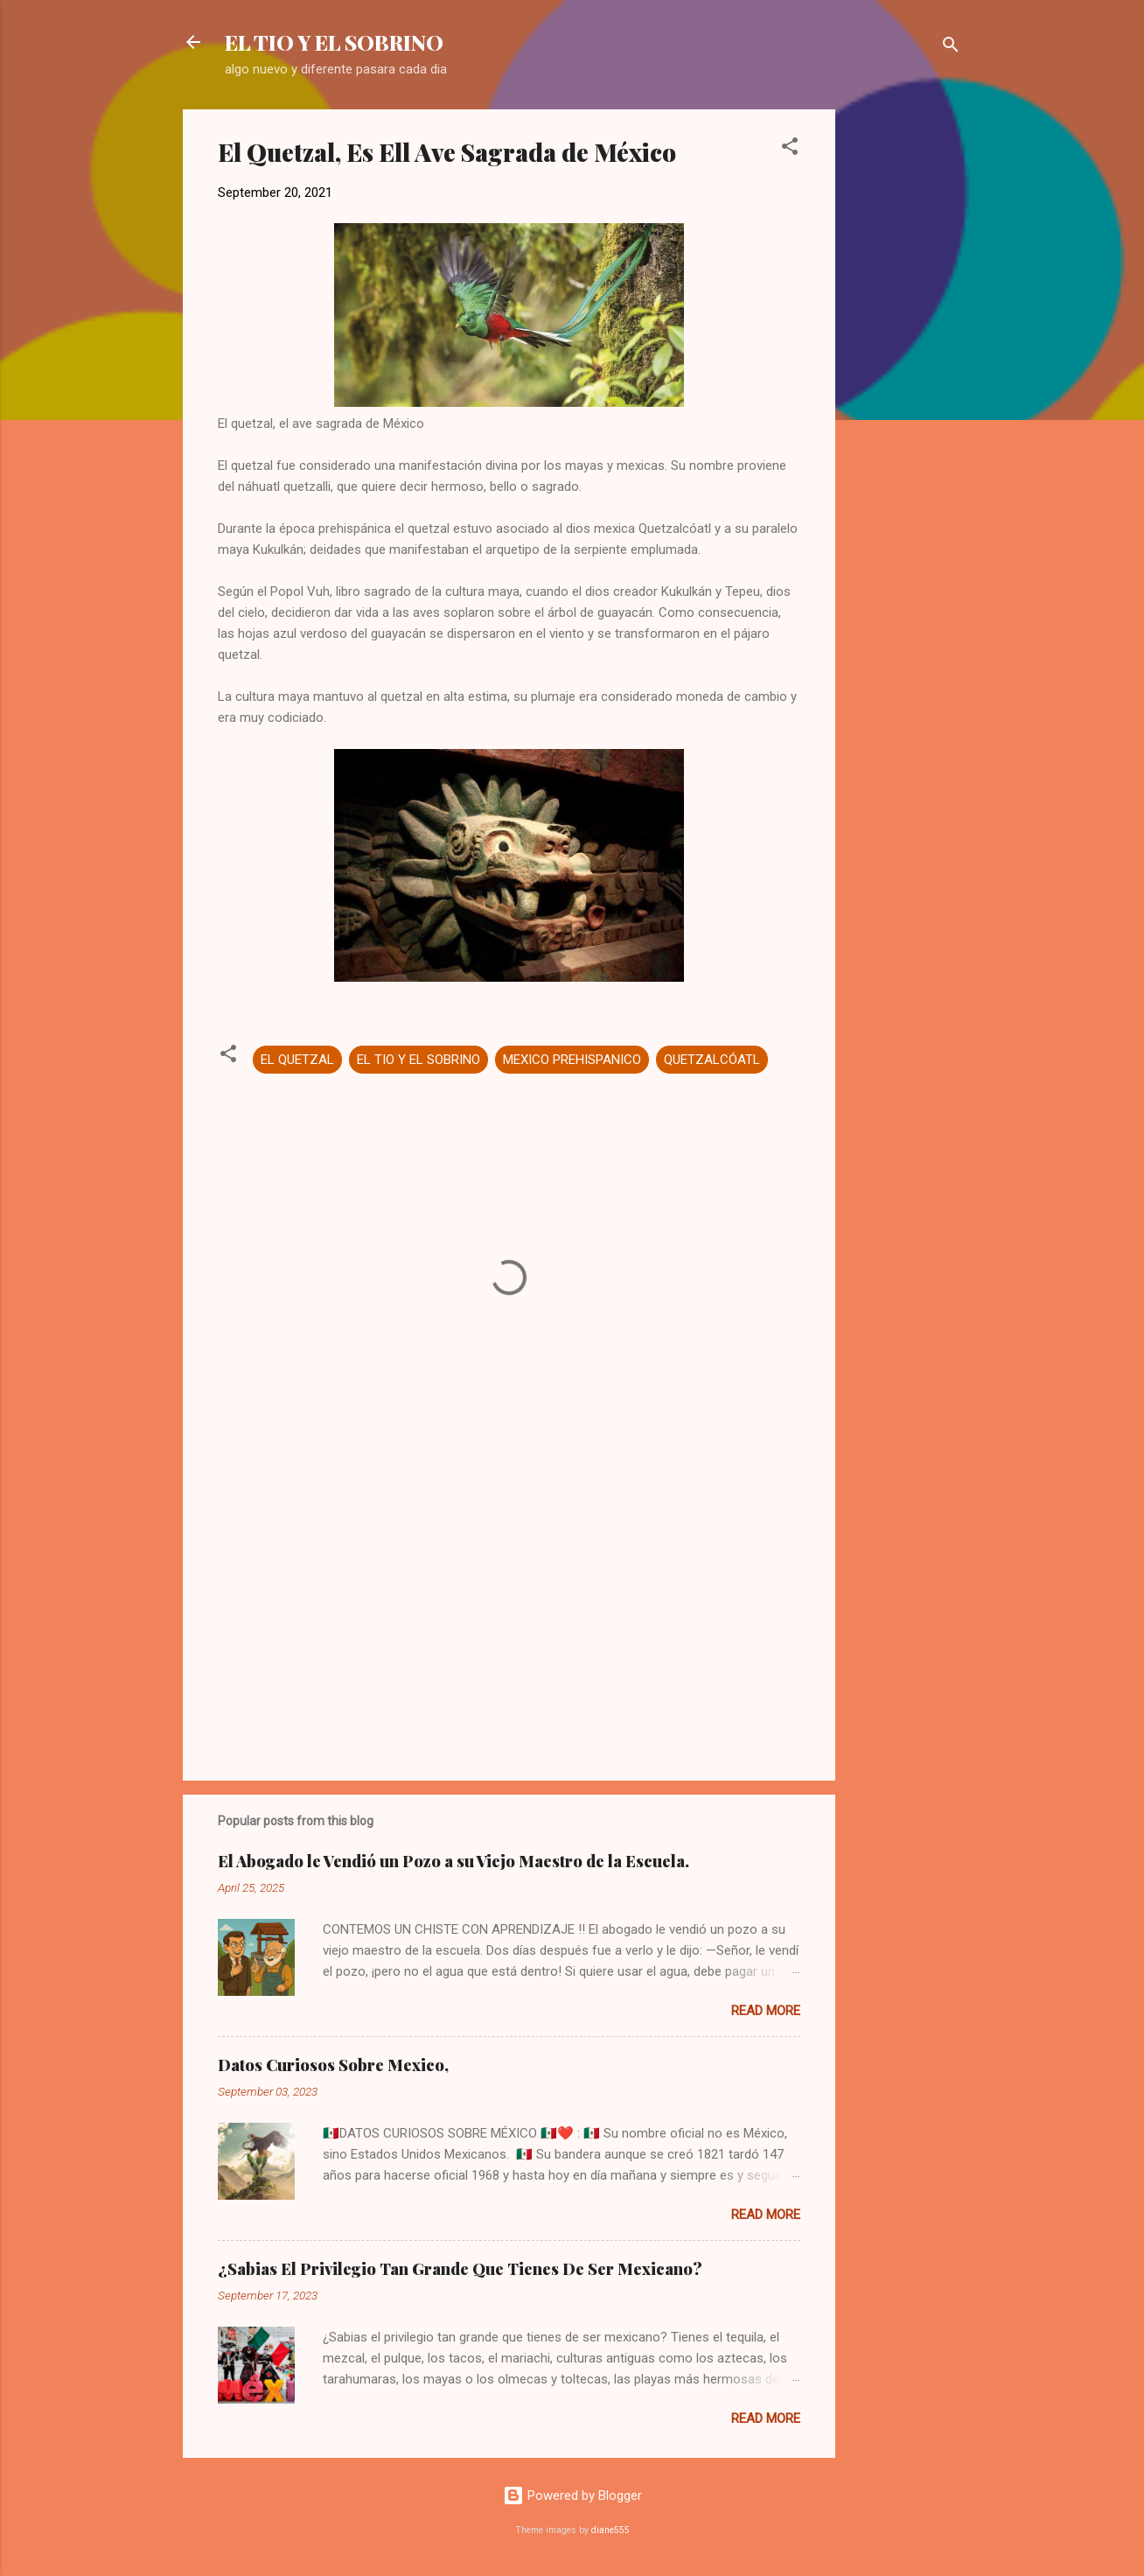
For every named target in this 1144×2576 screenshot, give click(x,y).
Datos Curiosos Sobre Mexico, (333, 2065)
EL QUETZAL (297, 1060)
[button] (789, 149)
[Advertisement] (905, 371)
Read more (765, 2011)
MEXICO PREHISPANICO (572, 1060)
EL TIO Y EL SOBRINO (334, 42)
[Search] (950, 47)
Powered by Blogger (572, 2495)
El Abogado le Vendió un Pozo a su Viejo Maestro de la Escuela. (453, 1861)
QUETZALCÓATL (712, 1060)
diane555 (610, 2530)
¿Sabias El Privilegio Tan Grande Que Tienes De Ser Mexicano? (460, 2268)
